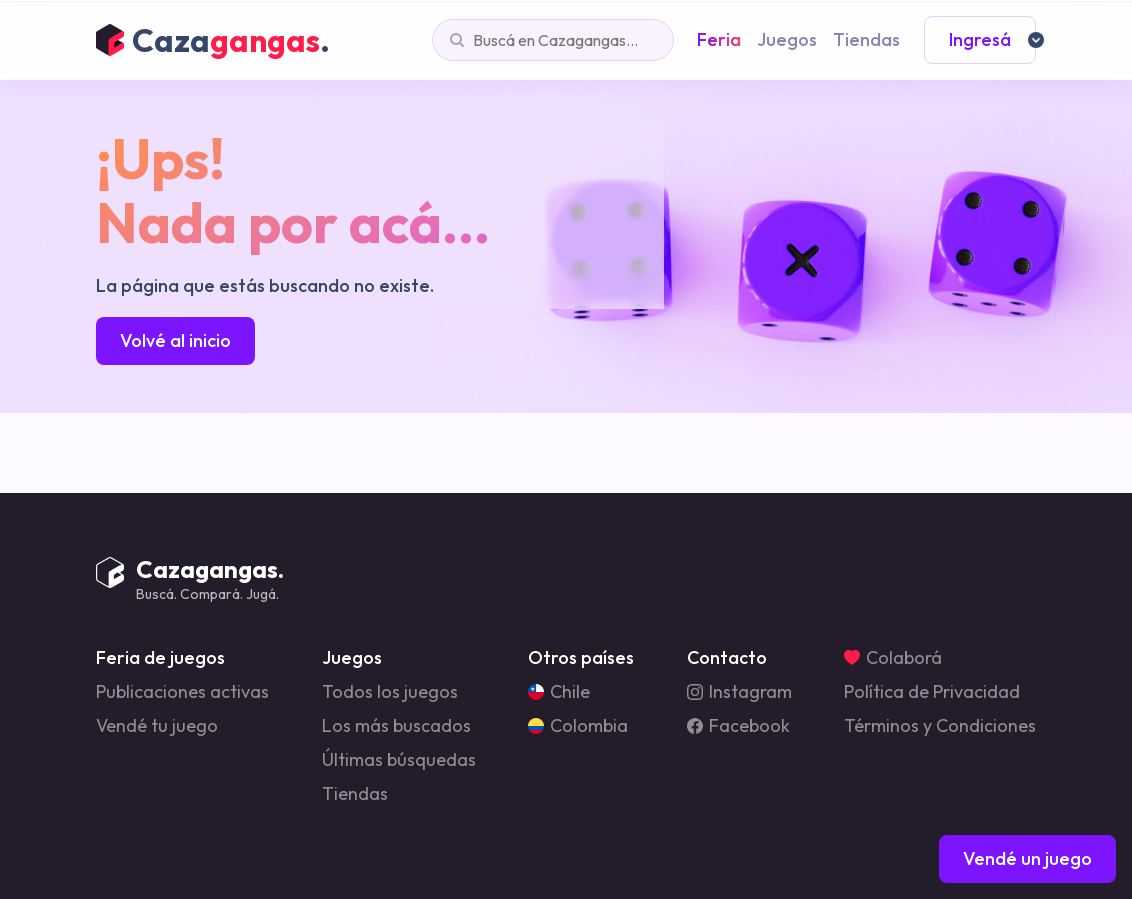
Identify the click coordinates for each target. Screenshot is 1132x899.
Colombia (578, 726)
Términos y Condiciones (940, 726)
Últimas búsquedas (399, 760)
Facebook (738, 726)
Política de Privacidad (932, 692)
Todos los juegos (390, 692)
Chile (559, 692)
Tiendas (355, 794)
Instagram (739, 692)
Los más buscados (396, 726)
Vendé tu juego (157, 726)
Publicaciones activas (182, 692)
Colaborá (893, 658)
